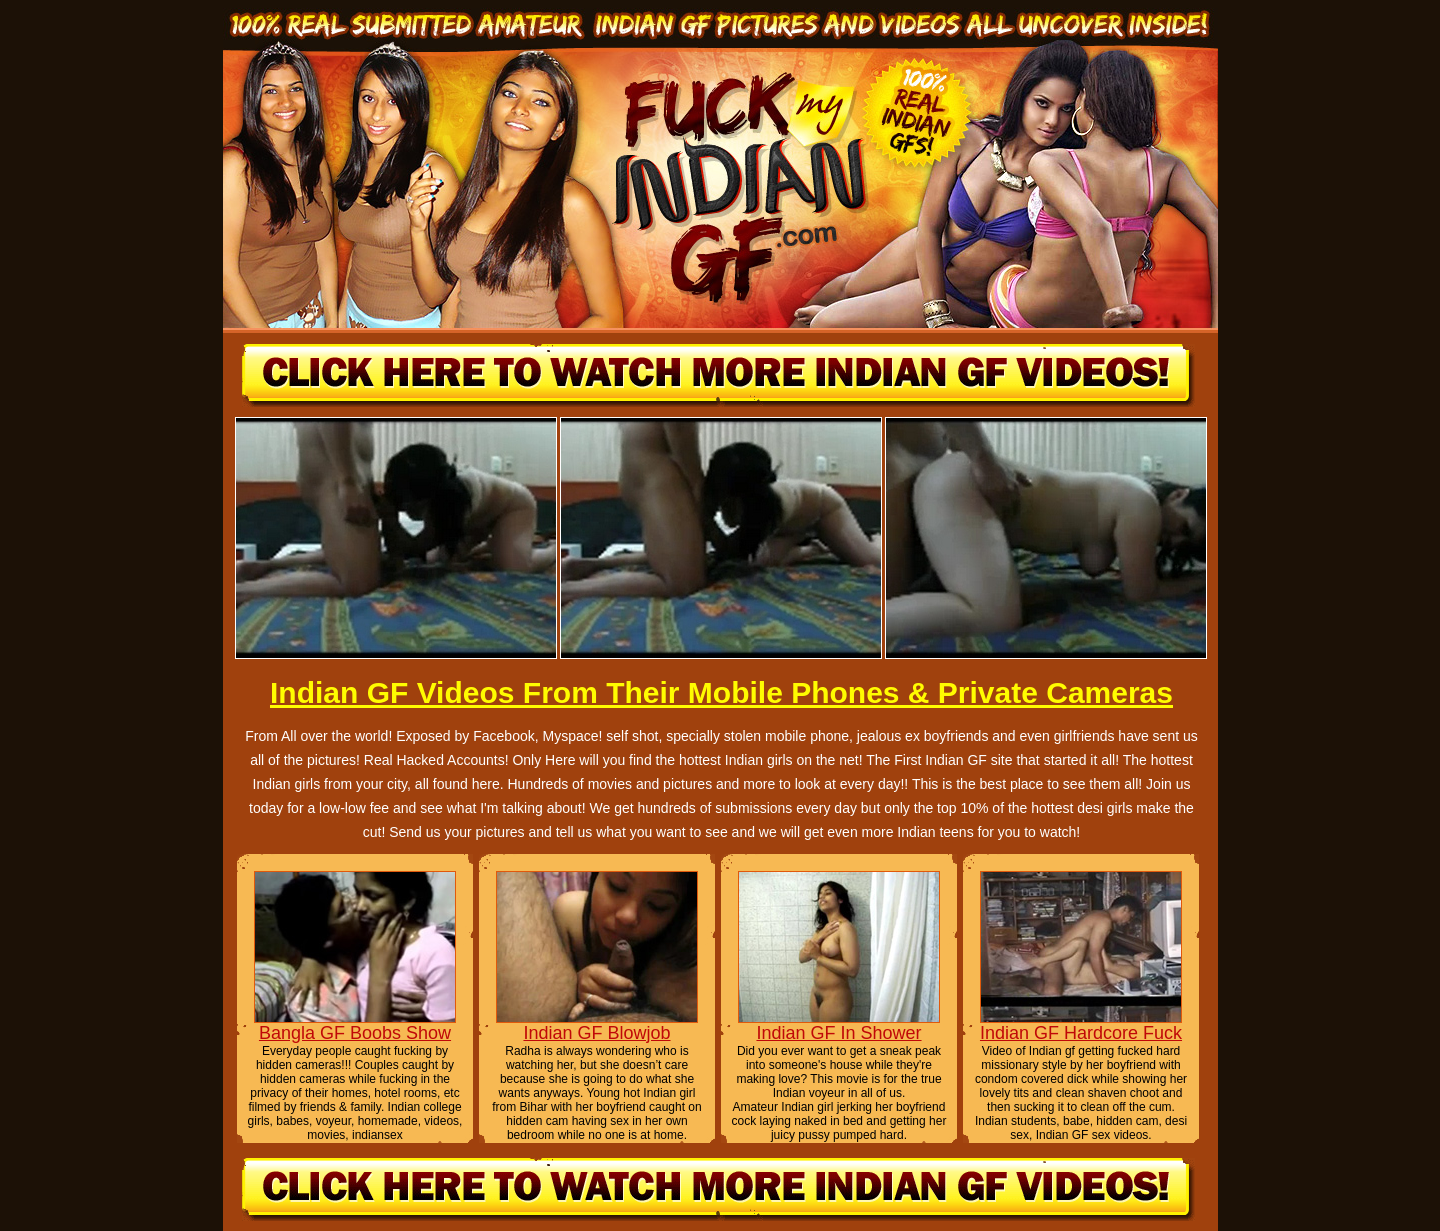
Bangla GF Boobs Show (355, 1033)
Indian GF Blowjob (596, 1033)
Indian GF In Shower (838, 1033)
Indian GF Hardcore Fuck (1081, 1033)
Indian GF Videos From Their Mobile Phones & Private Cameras (721, 692)
